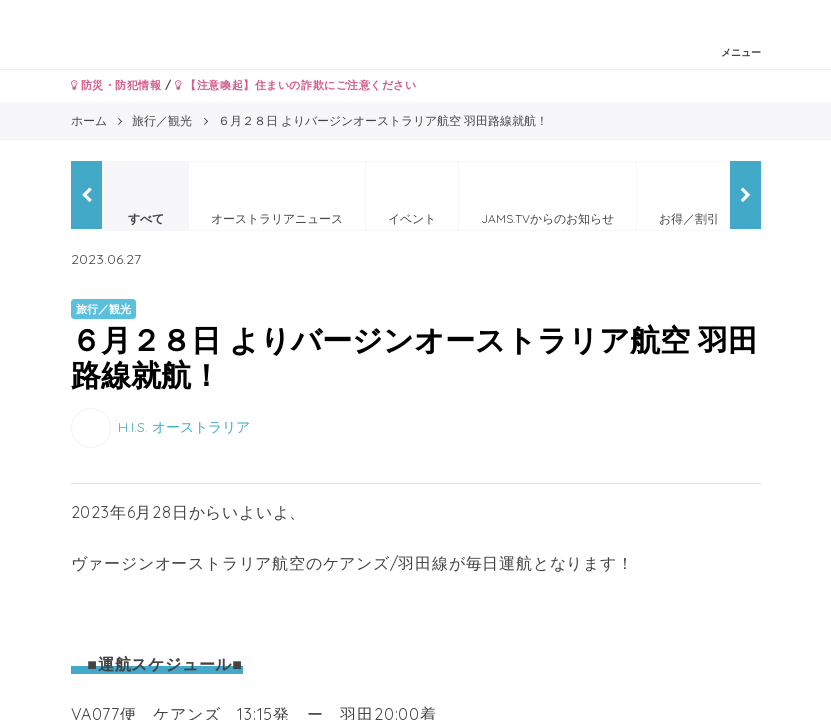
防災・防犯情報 (116, 85)
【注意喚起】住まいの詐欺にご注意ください (295, 85)
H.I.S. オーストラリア (184, 427)
